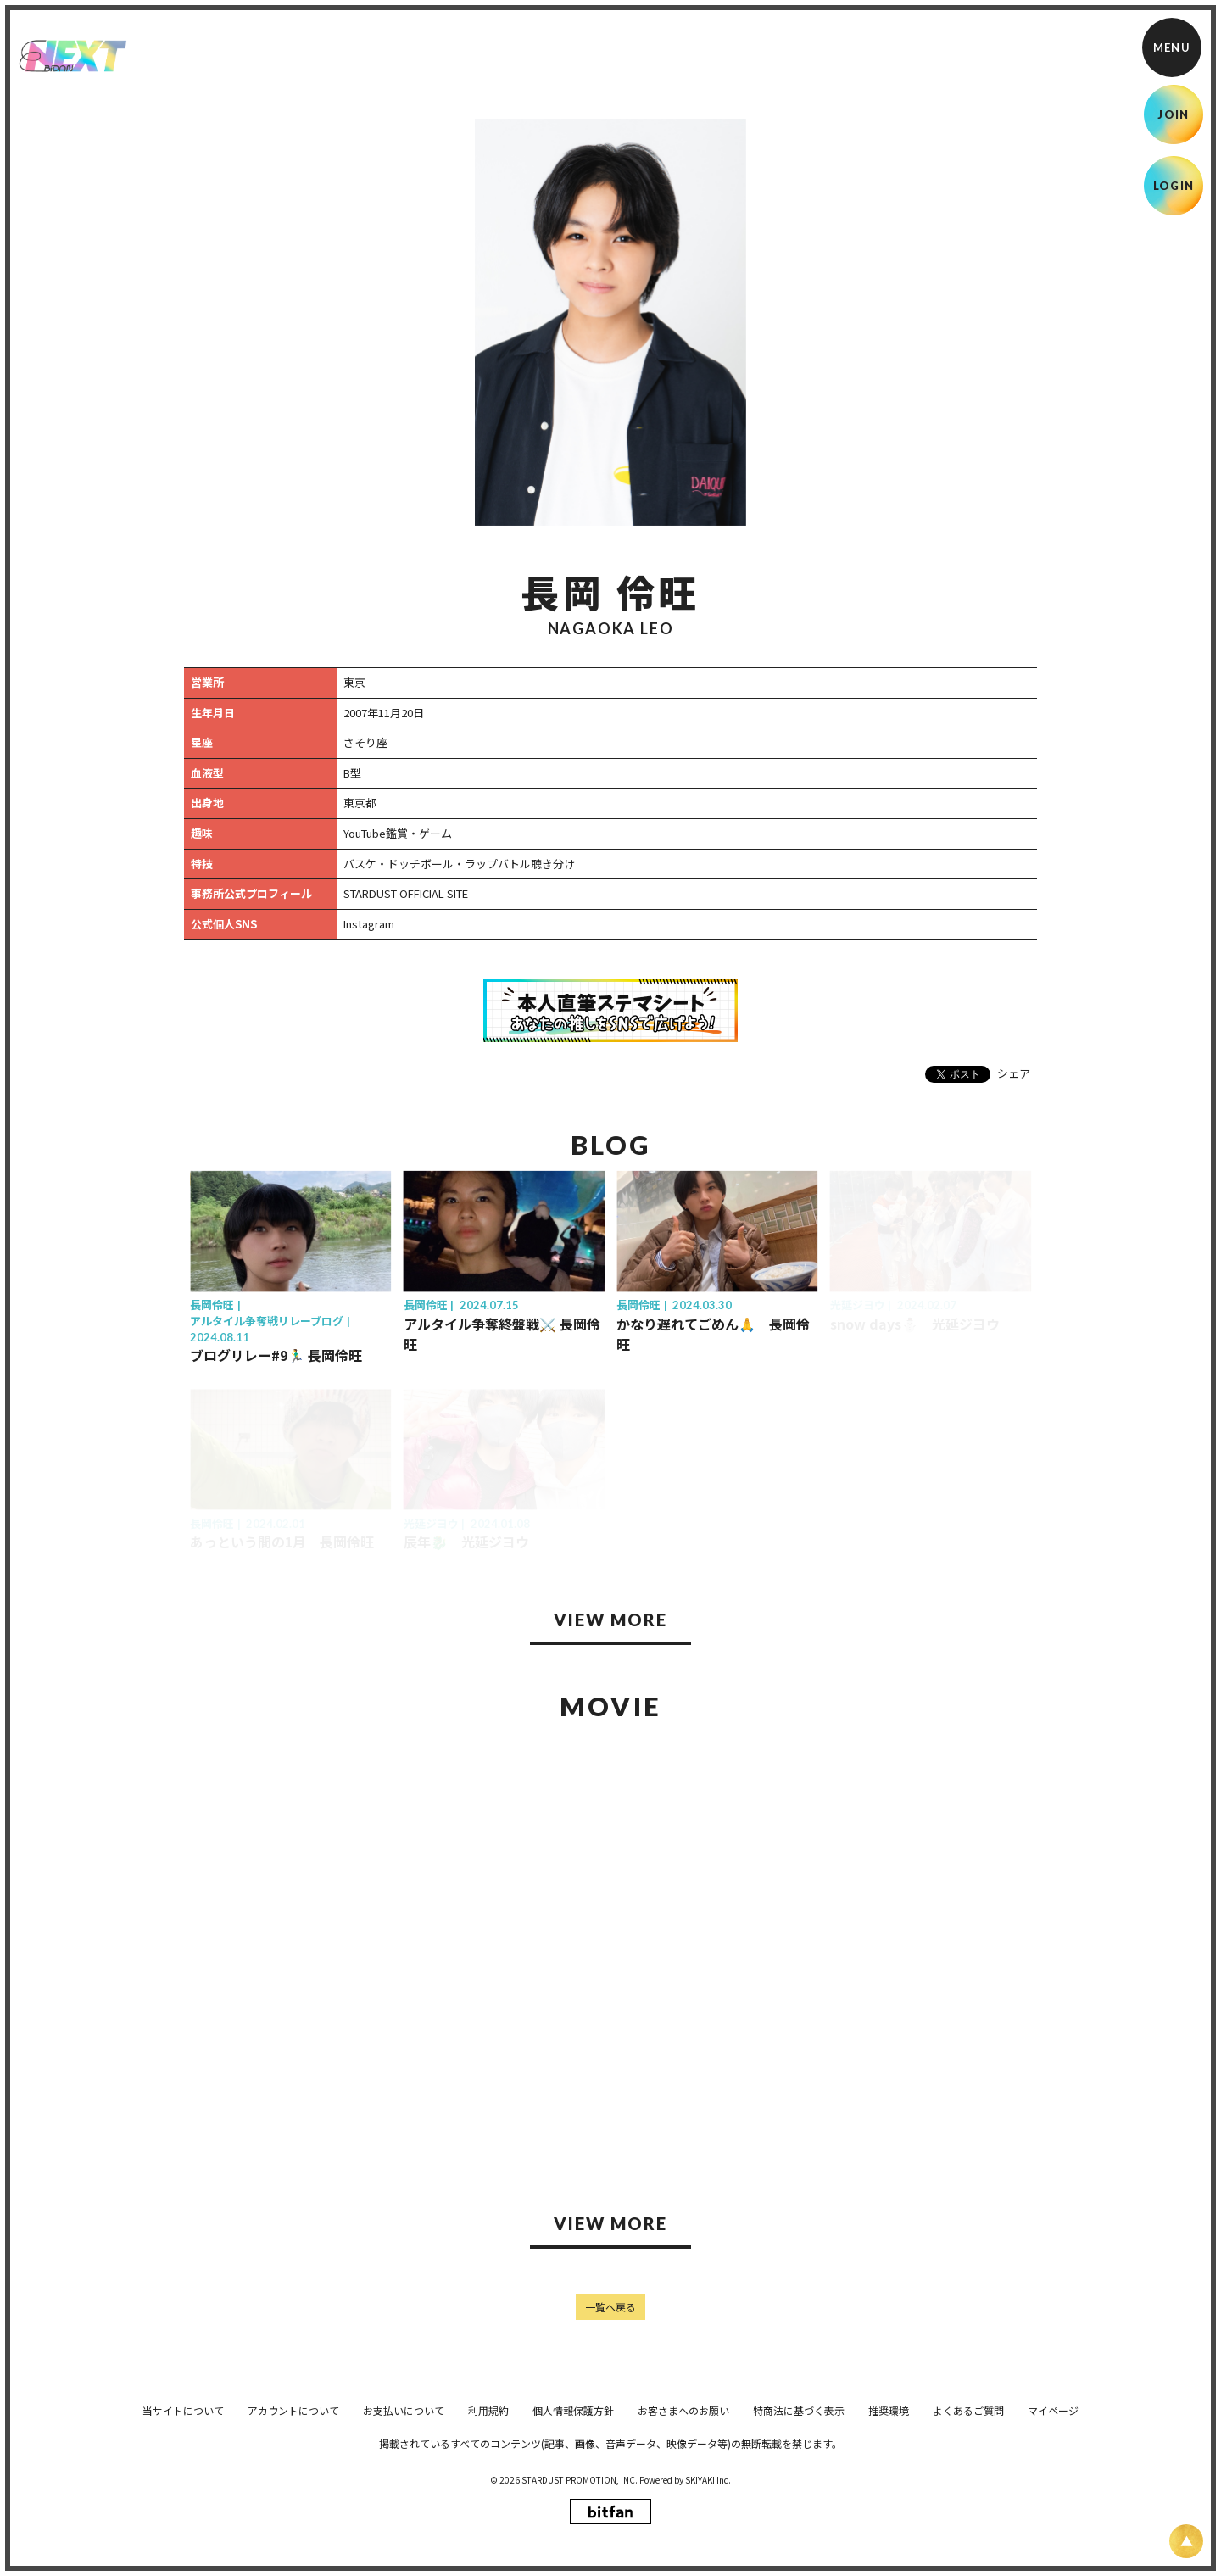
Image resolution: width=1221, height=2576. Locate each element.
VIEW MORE (610, 1619)
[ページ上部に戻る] (1186, 2541)
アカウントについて (293, 2530)
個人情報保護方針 (573, 2530)
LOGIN (1174, 185)
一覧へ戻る (610, 2307)
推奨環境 (888, 2530)
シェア (1013, 1073)
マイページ (1053, 2530)
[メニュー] (1171, 47)
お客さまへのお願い (683, 2530)
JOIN (1173, 114)
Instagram (368, 924)
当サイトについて (183, 2530)
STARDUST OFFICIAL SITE (405, 893)
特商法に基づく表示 (799, 2530)
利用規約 (488, 2530)
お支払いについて (403, 2530)
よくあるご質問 (968, 2530)
